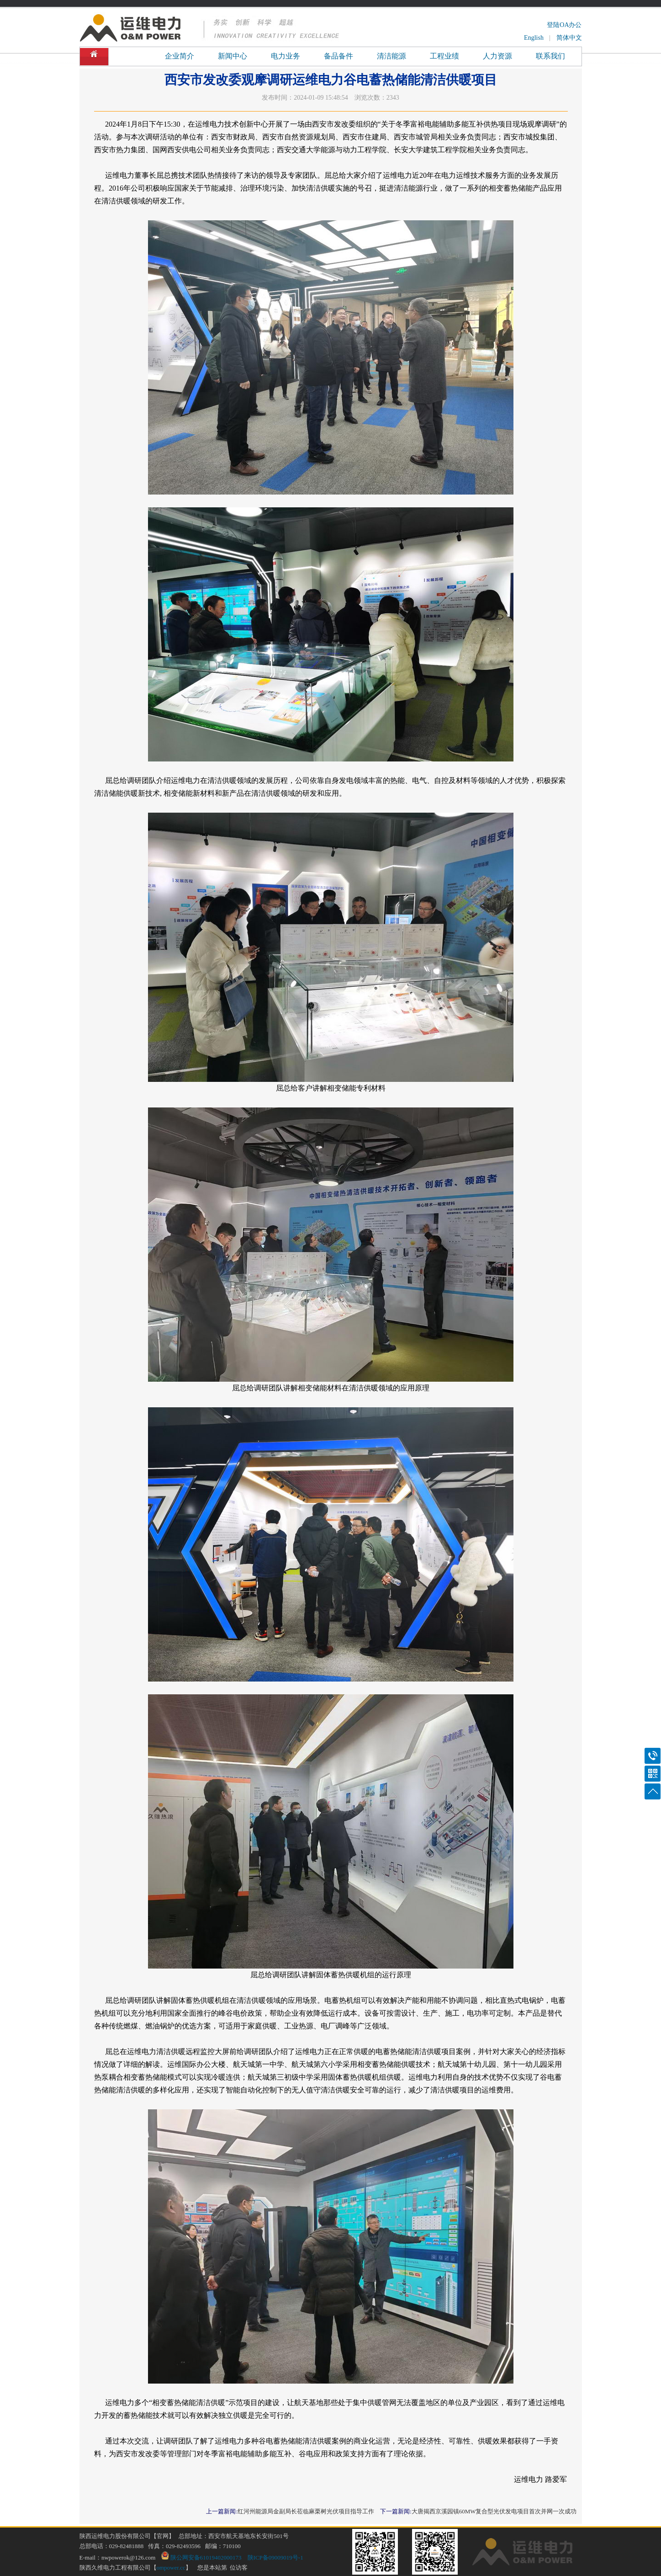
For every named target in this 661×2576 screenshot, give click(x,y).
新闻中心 (232, 56)
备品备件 (338, 56)
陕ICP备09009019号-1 (275, 2557)
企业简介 (179, 56)
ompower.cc (171, 2567)
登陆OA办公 (564, 24)
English (534, 37)
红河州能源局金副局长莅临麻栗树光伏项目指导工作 (306, 2511)
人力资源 (497, 56)
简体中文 (569, 37)
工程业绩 (444, 56)
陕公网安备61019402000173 (201, 2557)
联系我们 (550, 56)
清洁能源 (391, 56)
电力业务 (285, 56)
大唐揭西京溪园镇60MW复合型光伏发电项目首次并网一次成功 (494, 2511)
